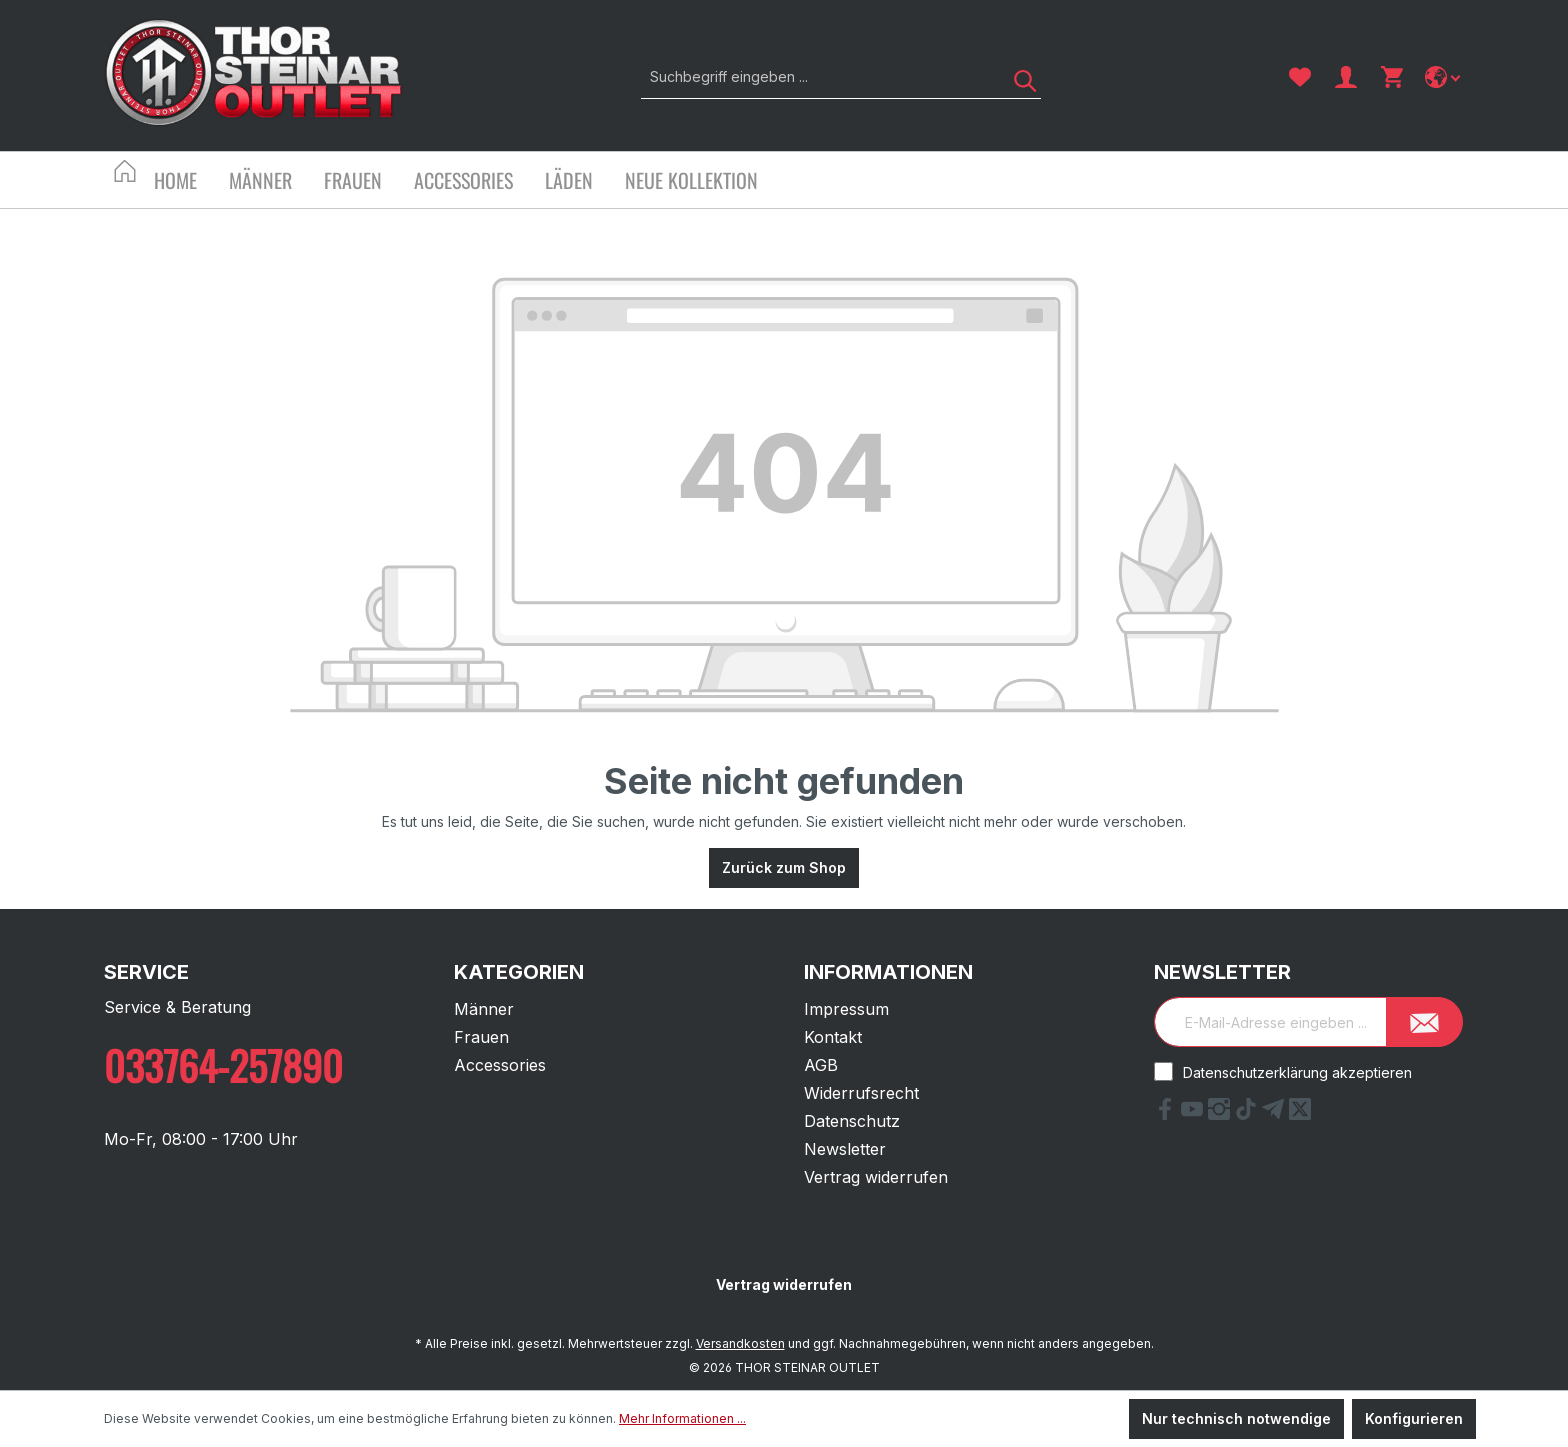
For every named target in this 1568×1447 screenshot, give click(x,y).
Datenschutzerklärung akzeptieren (1297, 1072)
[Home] (191, 182)
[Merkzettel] (1300, 77)
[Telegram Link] (1275, 1114)
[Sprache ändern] (1444, 77)
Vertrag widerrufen (876, 1177)
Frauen (481, 1037)
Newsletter (845, 1149)
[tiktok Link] (1248, 1114)
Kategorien (519, 972)
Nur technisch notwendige (1236, 1418)
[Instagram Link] (1221, 1114)
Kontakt (833, 1037)
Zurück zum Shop (784, 867)
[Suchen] (1018, 76)
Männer (484, 1009)
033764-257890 (223, 1065)
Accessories (500, 1065)
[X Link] (1300, 1114)
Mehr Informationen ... (682, 1418)
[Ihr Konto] (1346, 77)
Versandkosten (740, 1343)
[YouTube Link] (1194, 1114)
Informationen (888, 972)
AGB (821, 1065)
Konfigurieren (1414, 1418)
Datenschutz (852, 1121)
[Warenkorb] (1392, 77)
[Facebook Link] (1167, 1114)
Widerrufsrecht (861, 1093)
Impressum (846, 1009)
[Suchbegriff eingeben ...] (818, 76)
